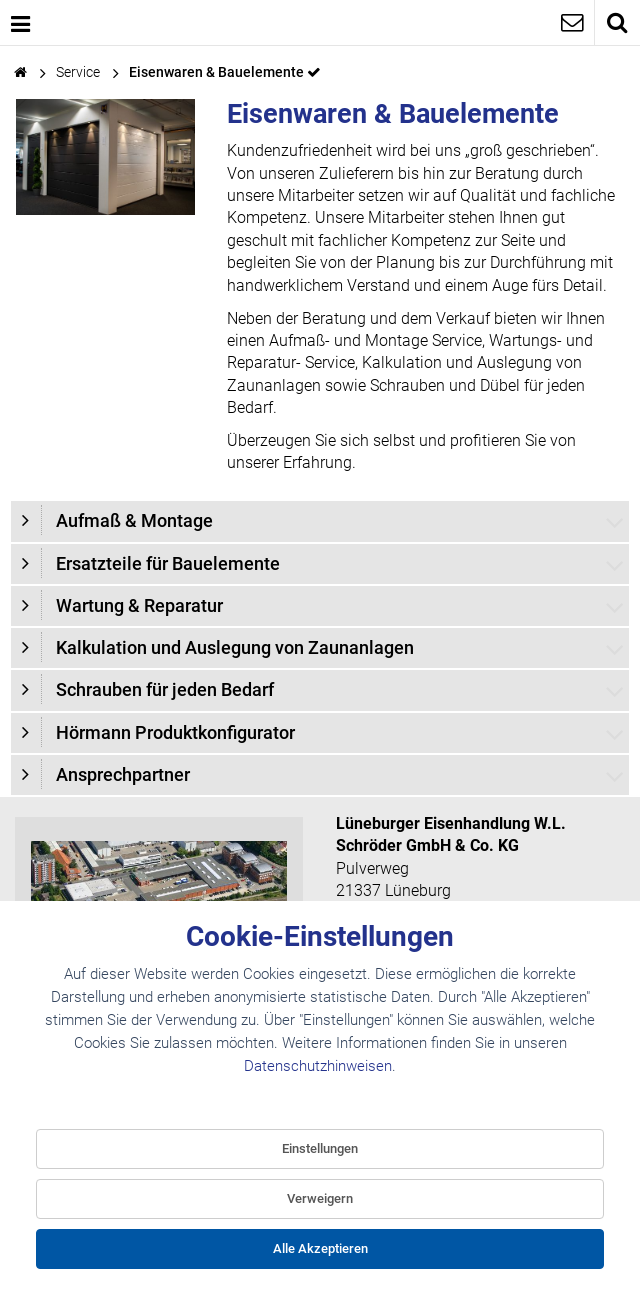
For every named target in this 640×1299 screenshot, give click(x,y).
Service (78, 73)
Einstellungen (320, 1148)
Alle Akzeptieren (320, 1248)
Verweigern (320, 1198)
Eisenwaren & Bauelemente (218, 73)
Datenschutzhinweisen (318, 1066)
